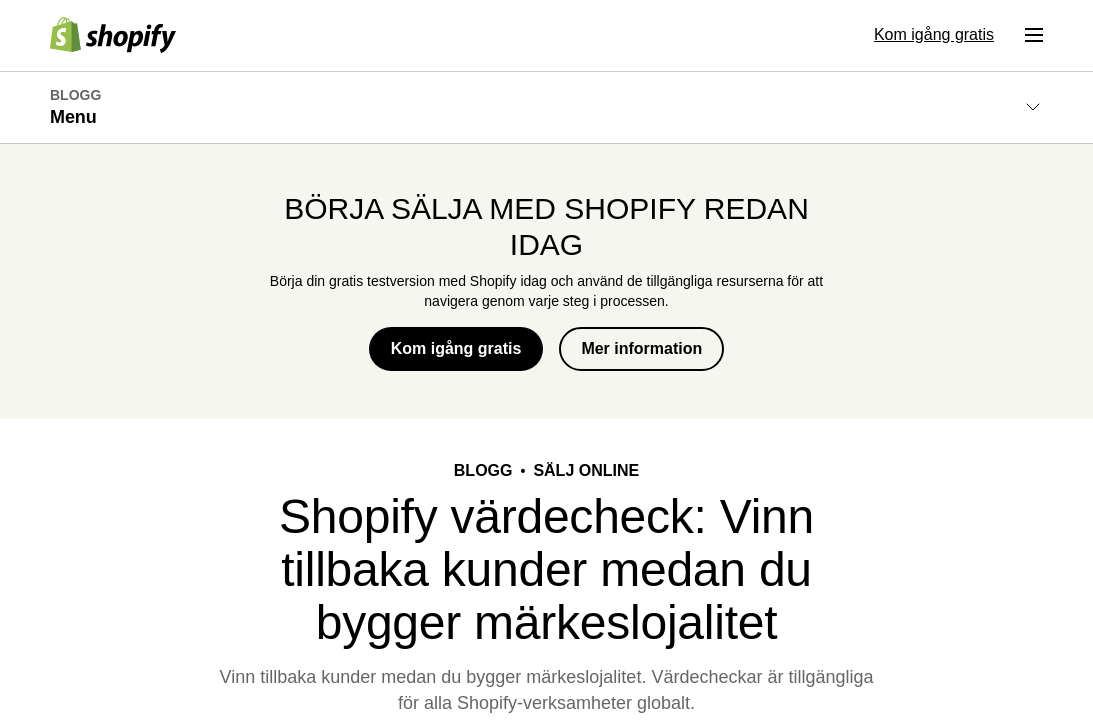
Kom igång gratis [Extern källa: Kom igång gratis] (934, 34)
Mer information (641, 348)
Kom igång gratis (456, 348)
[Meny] (1034, 35)
